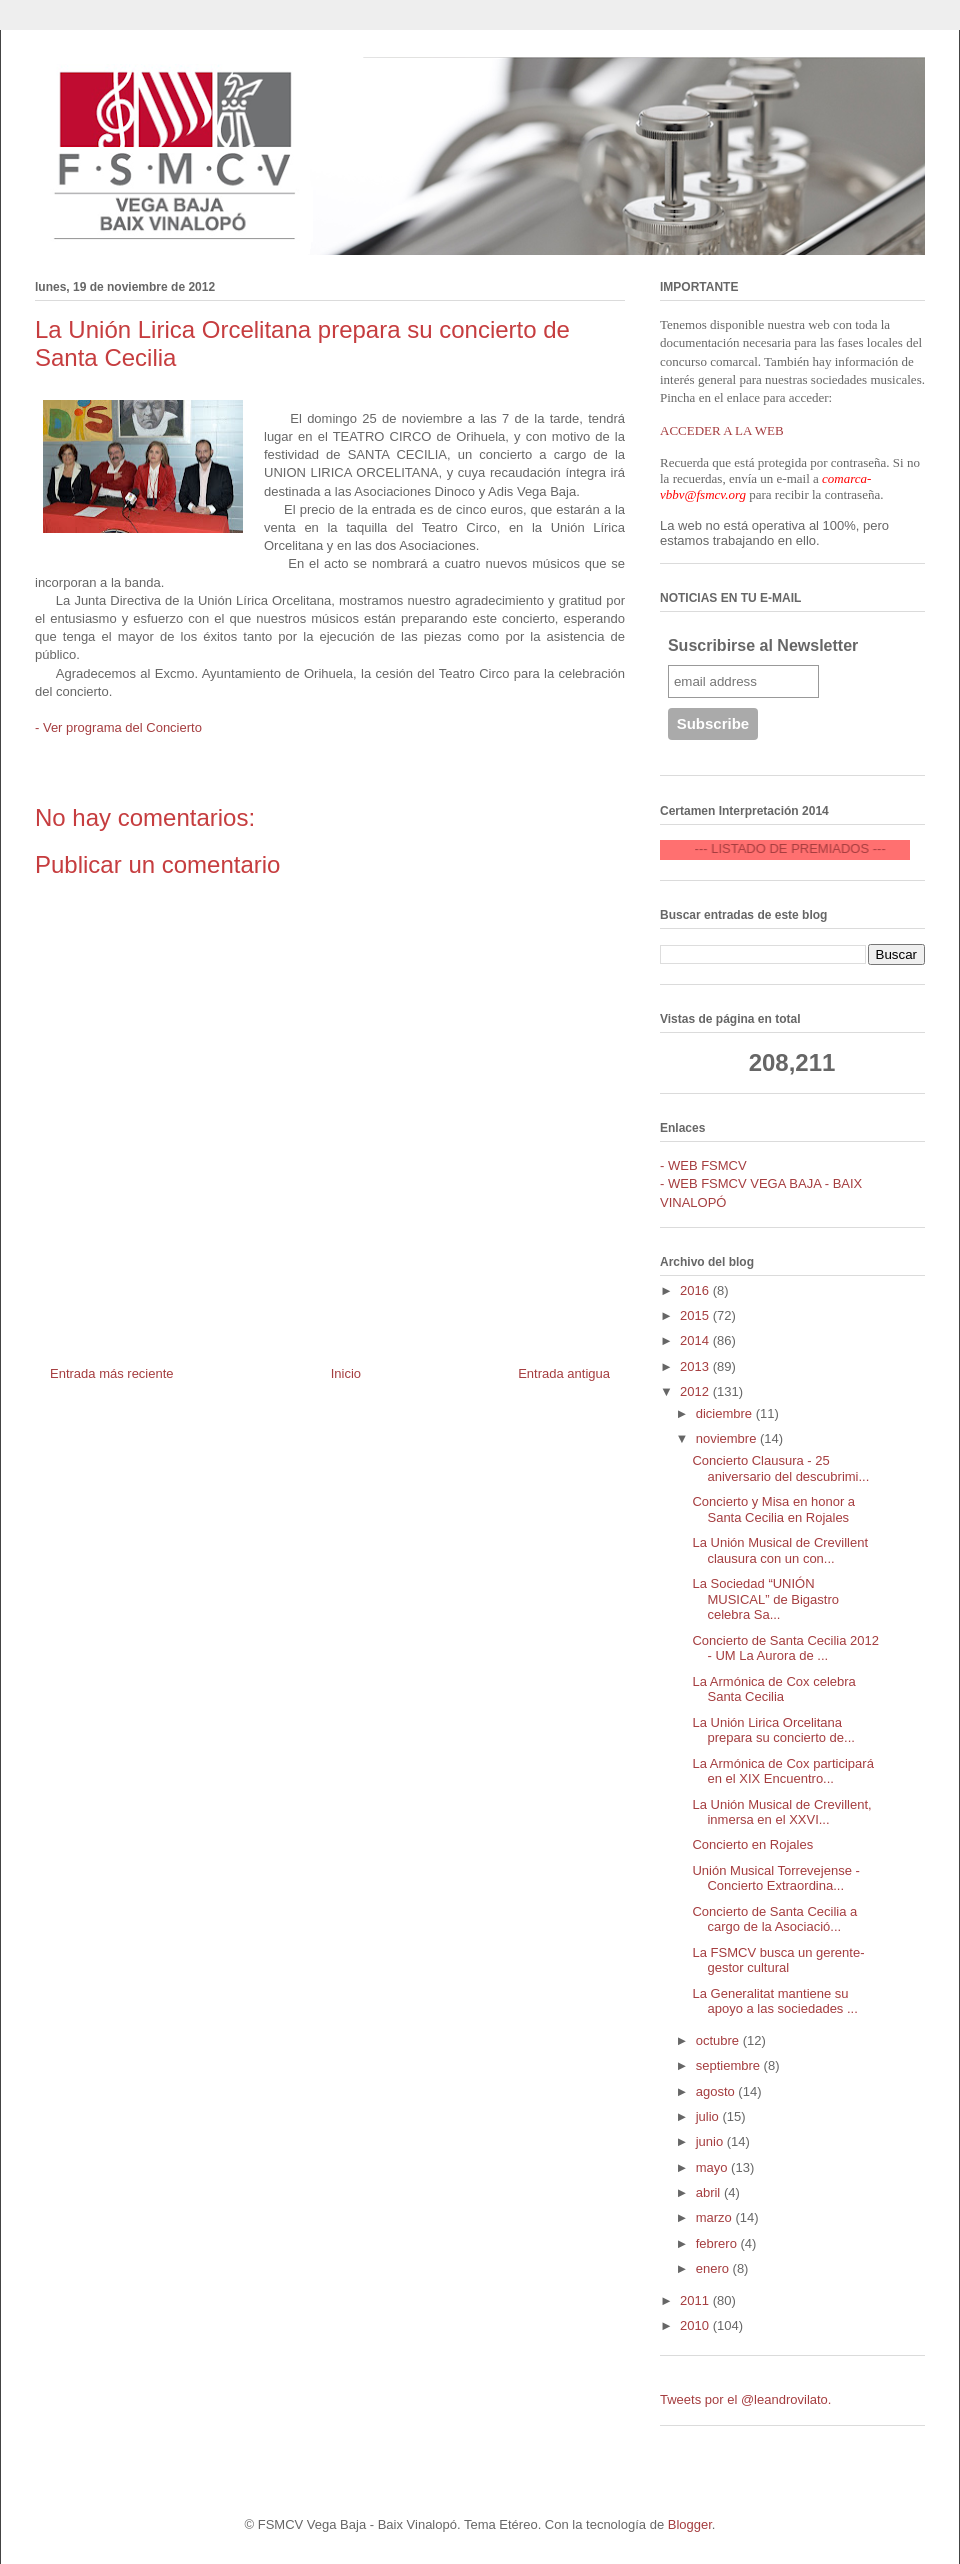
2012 (696, 1391)
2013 (696, 1366)
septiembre (730, 2065)
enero (714, 2268)
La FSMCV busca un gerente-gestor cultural (778, 1960)
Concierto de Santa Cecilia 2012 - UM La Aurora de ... (785, 1648)
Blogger (690, 2524)
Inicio (346, 1373)
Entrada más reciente (112, 1373)
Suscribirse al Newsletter (763, 645)
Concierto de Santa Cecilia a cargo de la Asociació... (774, 1919)
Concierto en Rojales (752, 1844)
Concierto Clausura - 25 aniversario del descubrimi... (780, 1468)
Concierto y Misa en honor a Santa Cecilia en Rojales (773, 1509)
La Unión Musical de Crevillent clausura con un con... (780, 1550)
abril (710, 2192)
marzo (716, 2217)
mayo (713, 2167)
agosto (717, 2091)
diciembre (726, 1413)
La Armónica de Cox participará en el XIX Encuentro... (782, 1771)
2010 (696, 2325)
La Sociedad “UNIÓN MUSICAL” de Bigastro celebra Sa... (765, 1599)
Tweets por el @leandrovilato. (745, 2399)
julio (709, 2116)
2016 (696, 1290)
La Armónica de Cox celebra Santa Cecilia (773, 1689)
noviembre (728, 1438)
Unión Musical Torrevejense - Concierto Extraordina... (775, 1878)
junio (711, 2141)
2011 (696, 2300)
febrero (718, 2243)
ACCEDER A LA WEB (722, 430)
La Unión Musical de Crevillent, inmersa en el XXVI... (781, 1812)
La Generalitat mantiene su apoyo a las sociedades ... (774, 2001)
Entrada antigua (564, 1373)
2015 (696, 1315)
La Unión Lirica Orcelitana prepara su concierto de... (773, 1730)
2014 (696, 1340)
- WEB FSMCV (703, 1165)
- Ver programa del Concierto (118, 727)
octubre (719, 2040)
